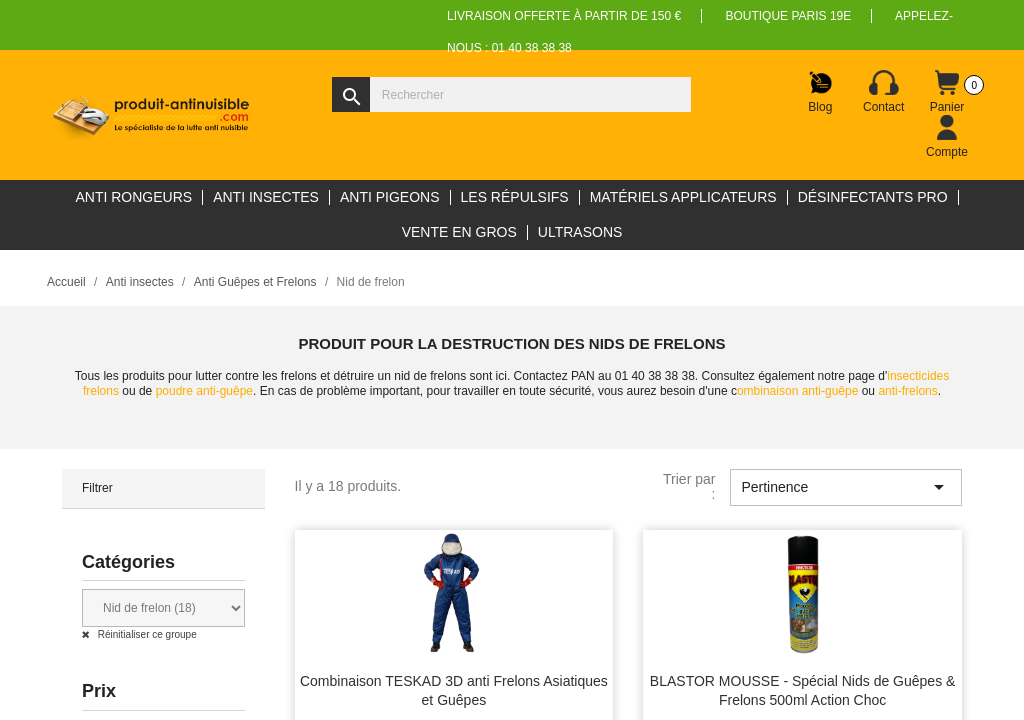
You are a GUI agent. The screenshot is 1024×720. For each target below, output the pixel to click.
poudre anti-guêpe (204, 391)
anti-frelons (907, 391)
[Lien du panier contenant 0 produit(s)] (947, 92)
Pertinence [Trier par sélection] (846, 487)
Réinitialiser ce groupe (146, 634)
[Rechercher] (511, 94)
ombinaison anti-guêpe (797, 391)
